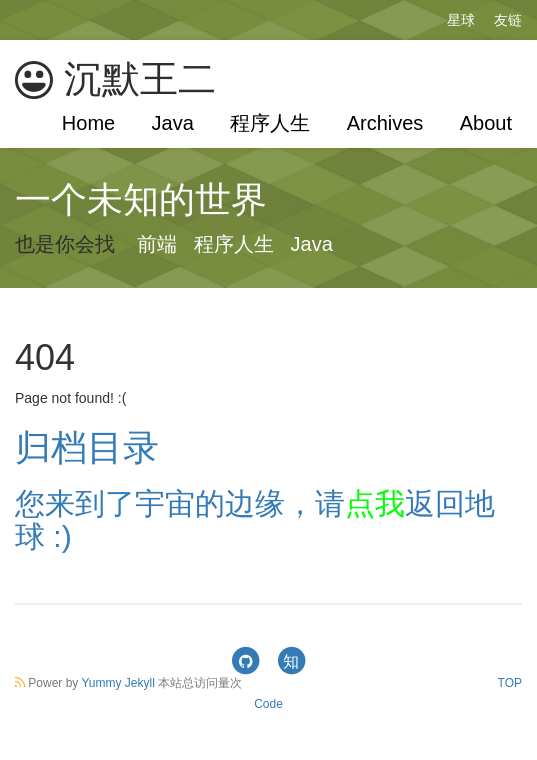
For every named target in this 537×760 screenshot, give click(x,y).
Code (268, 704)
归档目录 (87, 447)
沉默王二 (115, 79)
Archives (385, 123)
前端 (157, 244)
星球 (461, 20)
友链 (508, 20)
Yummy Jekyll (117, 683)
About (486, 123)
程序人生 (270, 123)
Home (88, 123)
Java (173, 123)
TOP (510, 683)
